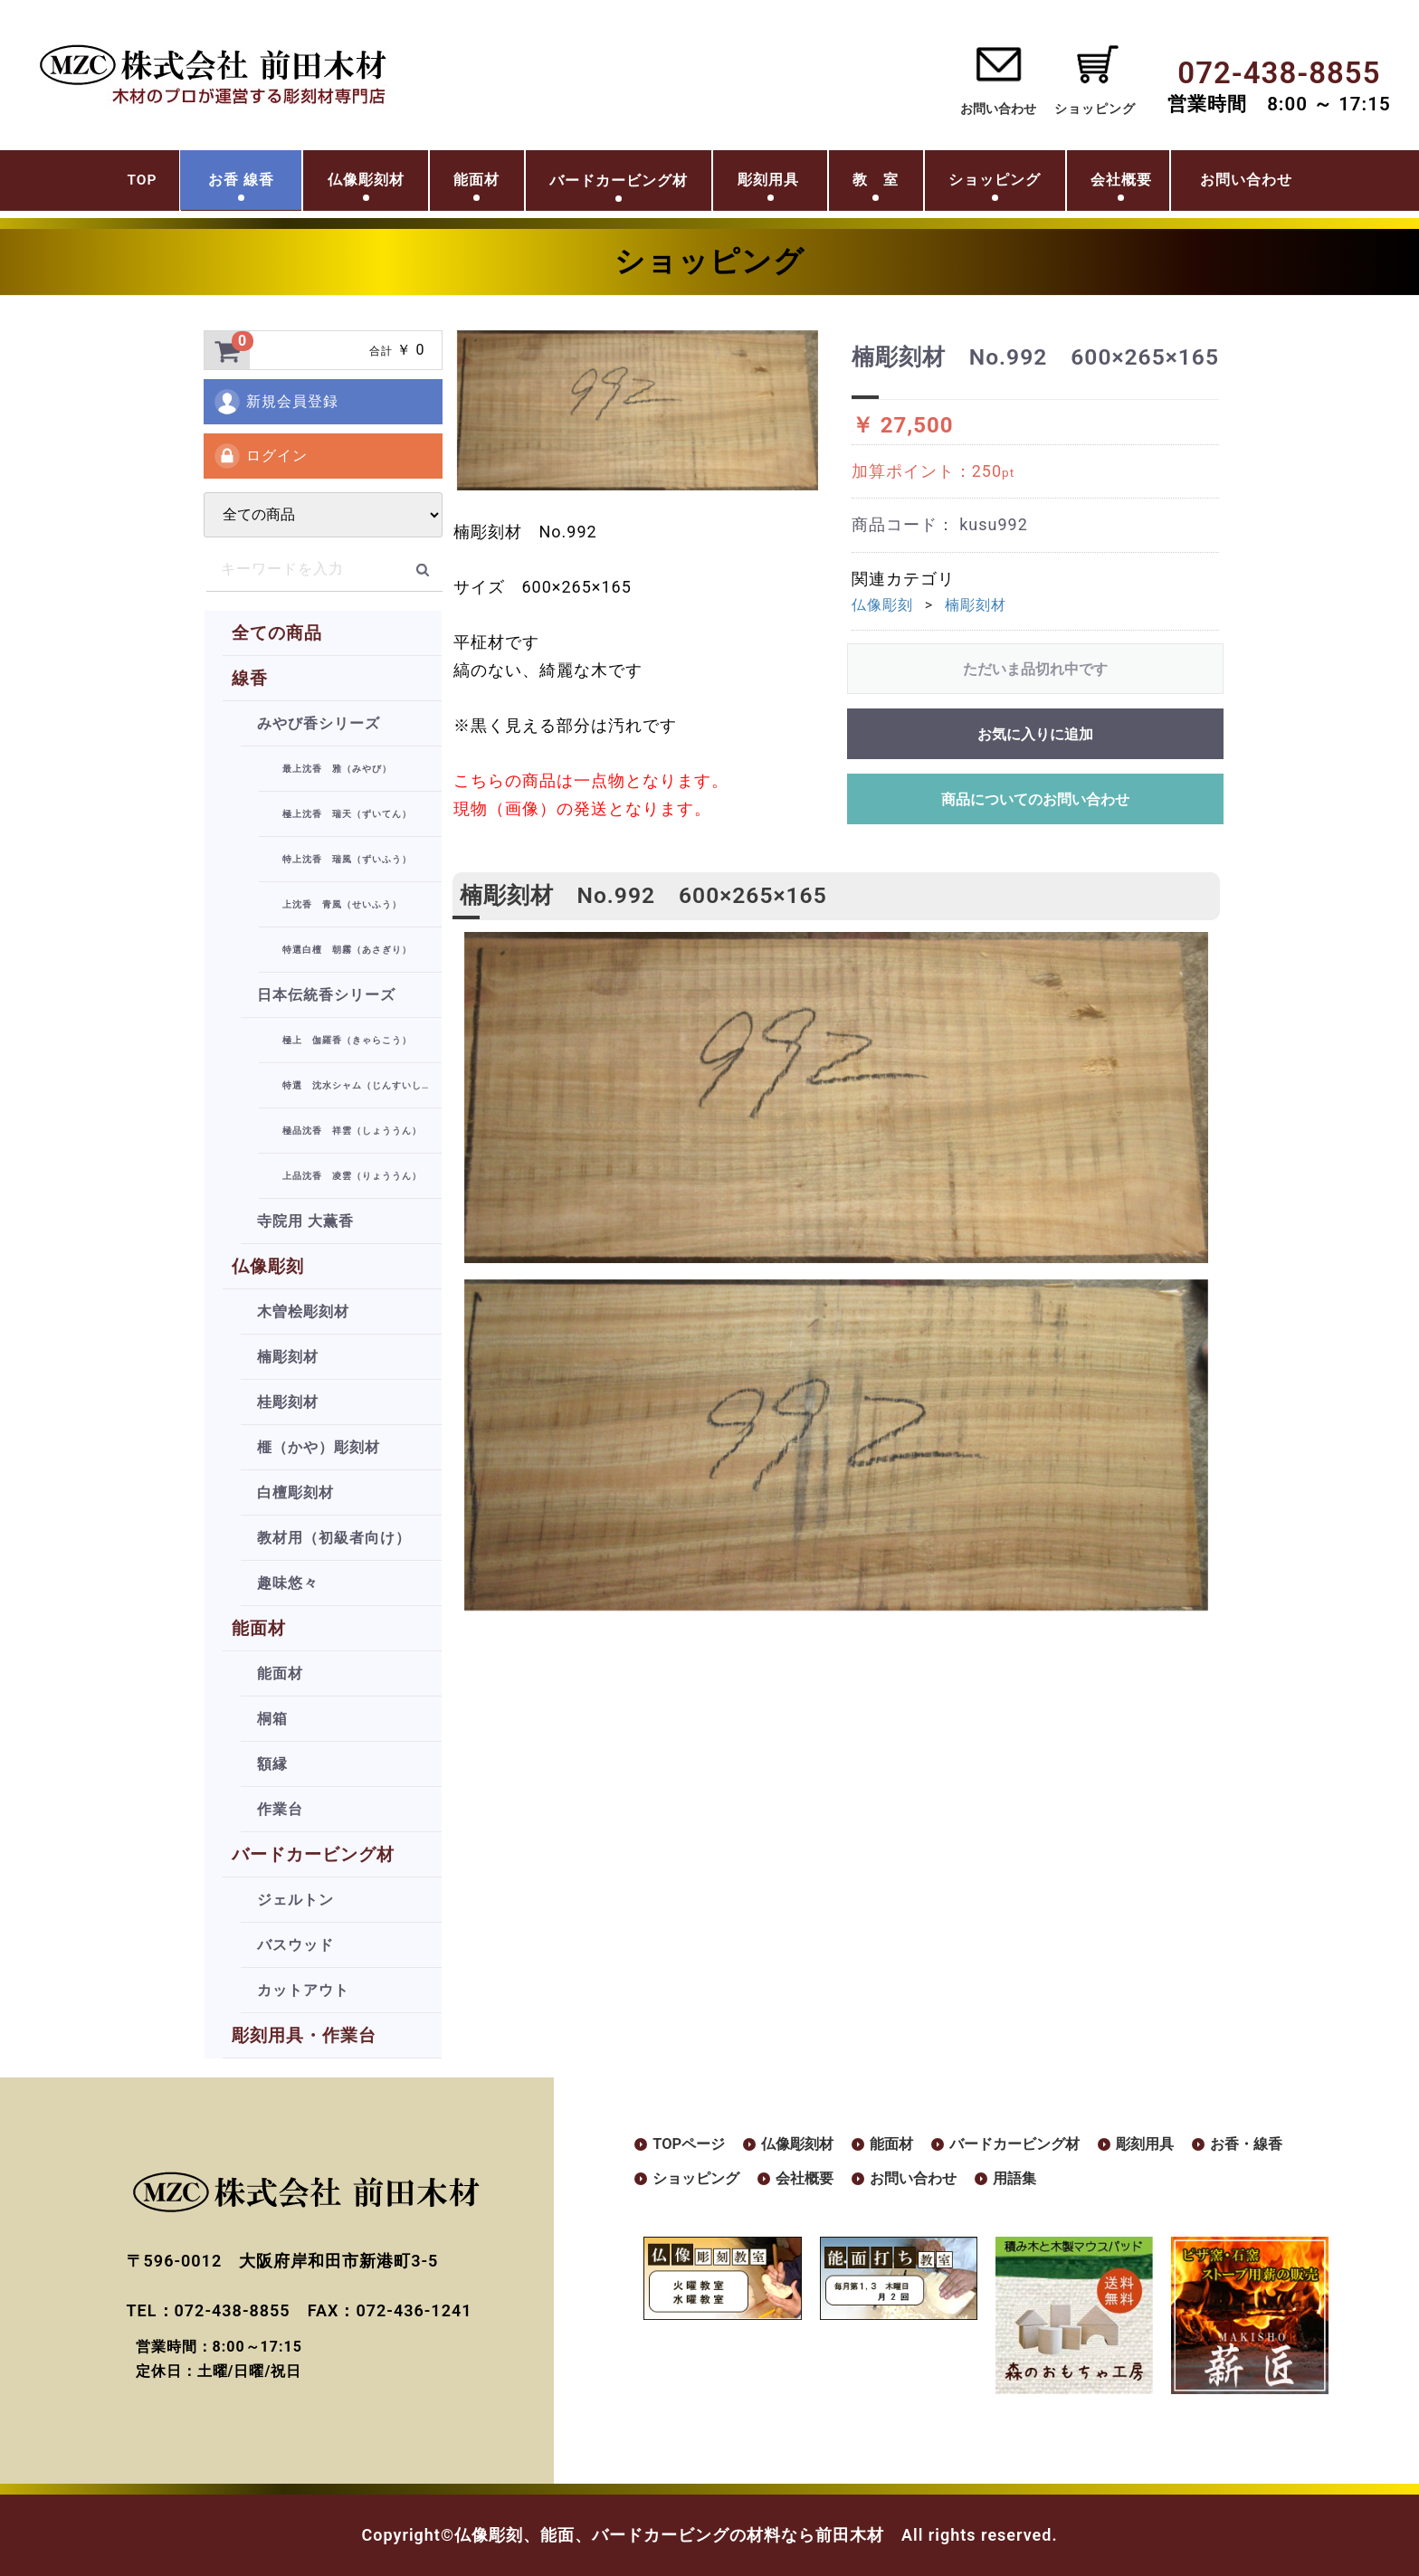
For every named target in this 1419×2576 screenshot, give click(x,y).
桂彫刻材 (288, 1402)
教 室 (878, 184)
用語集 (1163, 2181)
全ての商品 (277, 633)
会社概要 (1171, 184)
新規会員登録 (275, 401)
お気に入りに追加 (1035, 734)
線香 (250, 678)
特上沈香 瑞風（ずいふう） (347, 859)
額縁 (272, 1764)
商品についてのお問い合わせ (1035, 799)
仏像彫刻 (268, 1266)
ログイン (260, 456)
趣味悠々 (288, 1583)
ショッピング (1019, 184)
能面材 (445, 184)
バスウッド (295, 1944)
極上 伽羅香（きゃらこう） (347, 1040)
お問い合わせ (998, 108)
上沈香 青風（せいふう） (342, 904)
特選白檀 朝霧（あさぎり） (347, 950)
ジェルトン (295, 1899)
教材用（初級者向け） (334, 1537)
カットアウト (303, 1990)
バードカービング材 (313, 1854)
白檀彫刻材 (295, 1492)
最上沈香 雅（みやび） (337, 769)
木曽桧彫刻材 (303, 1311)
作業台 (280, 1809)
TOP (56, 184)
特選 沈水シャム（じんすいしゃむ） (362, 1085)
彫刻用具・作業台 (304, 2035)
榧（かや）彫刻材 (318, 1447)
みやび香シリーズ (318, 723)
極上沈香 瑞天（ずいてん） (347, 814)
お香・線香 (693, 2181)
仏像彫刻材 (317, 184)
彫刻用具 (755, 184)
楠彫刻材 (288, 1356)
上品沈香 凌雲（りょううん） (352, 1176)
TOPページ (692, 2144)
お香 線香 (171, 184)
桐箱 (272, 1718)
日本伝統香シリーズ (326, 994)
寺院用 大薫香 (305, 1221)
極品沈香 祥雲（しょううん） (352, 1131)
